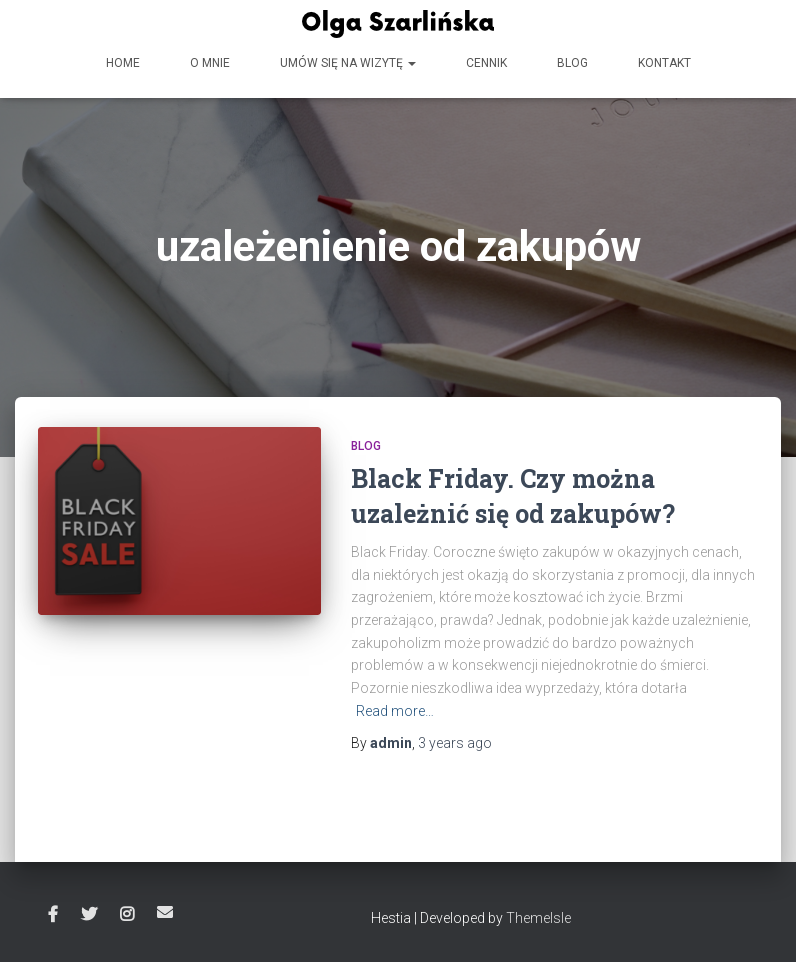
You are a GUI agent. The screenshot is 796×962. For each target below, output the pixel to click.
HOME (123, 63)
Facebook (53, 915)
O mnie (210, 63)
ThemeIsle (538, 918)
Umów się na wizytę (348, 63)
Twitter (89, 915)
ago (455, 743)
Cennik (486, 63)
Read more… (395, 711)
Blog (572, 63)
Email (165, 912)
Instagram (127, 915)
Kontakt (664, 63)
